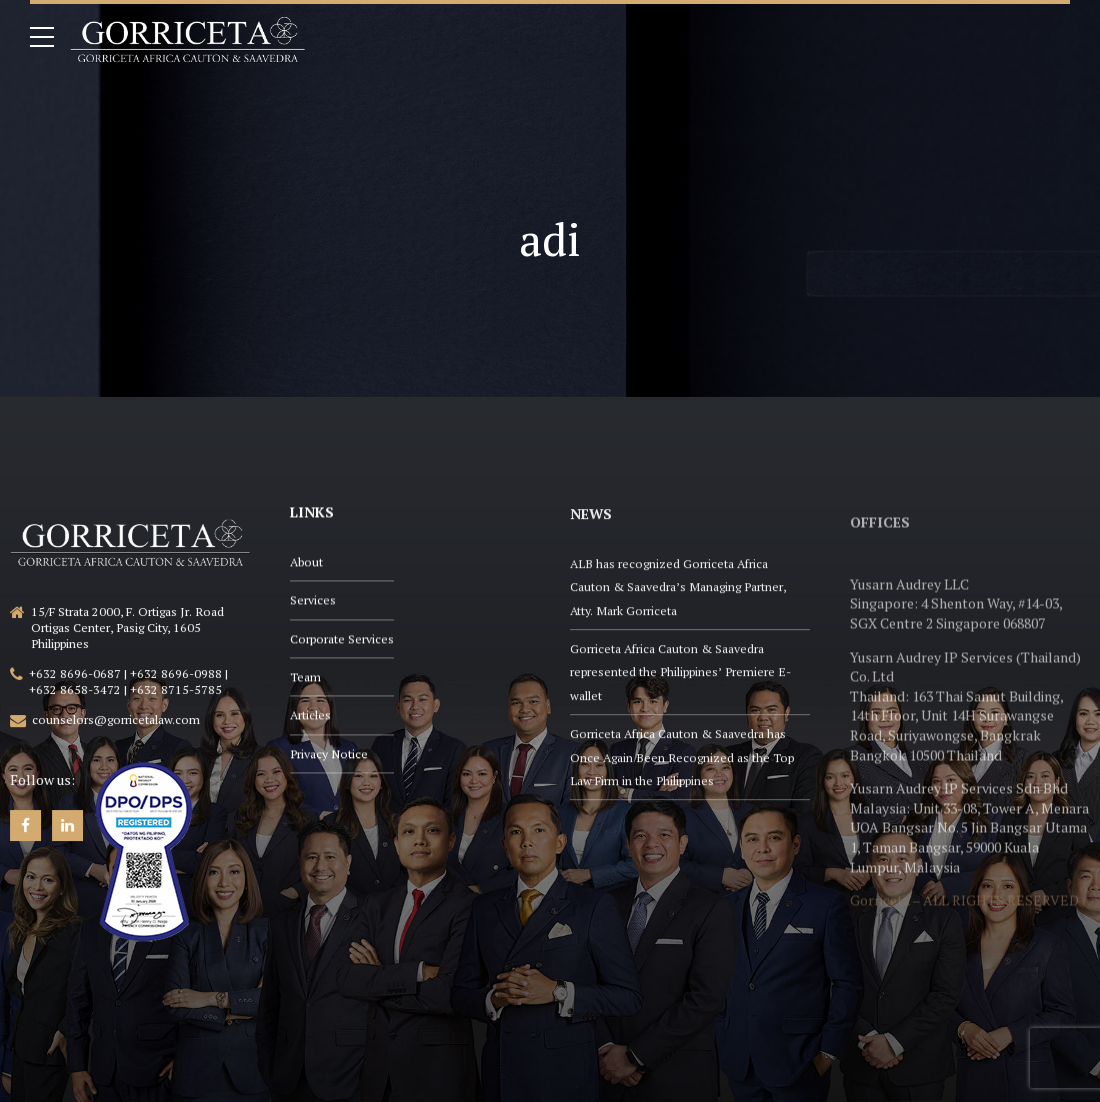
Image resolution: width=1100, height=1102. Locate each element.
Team (305, 678)
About (306, 563)
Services (313, 601)
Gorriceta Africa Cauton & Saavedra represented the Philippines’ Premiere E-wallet (680, 679)
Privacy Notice (329, 755)
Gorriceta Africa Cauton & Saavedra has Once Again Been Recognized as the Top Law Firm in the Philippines (682, 764)
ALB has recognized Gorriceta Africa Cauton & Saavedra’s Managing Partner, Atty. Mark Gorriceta (678, 594)
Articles (310, 716)
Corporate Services (342, 640)
